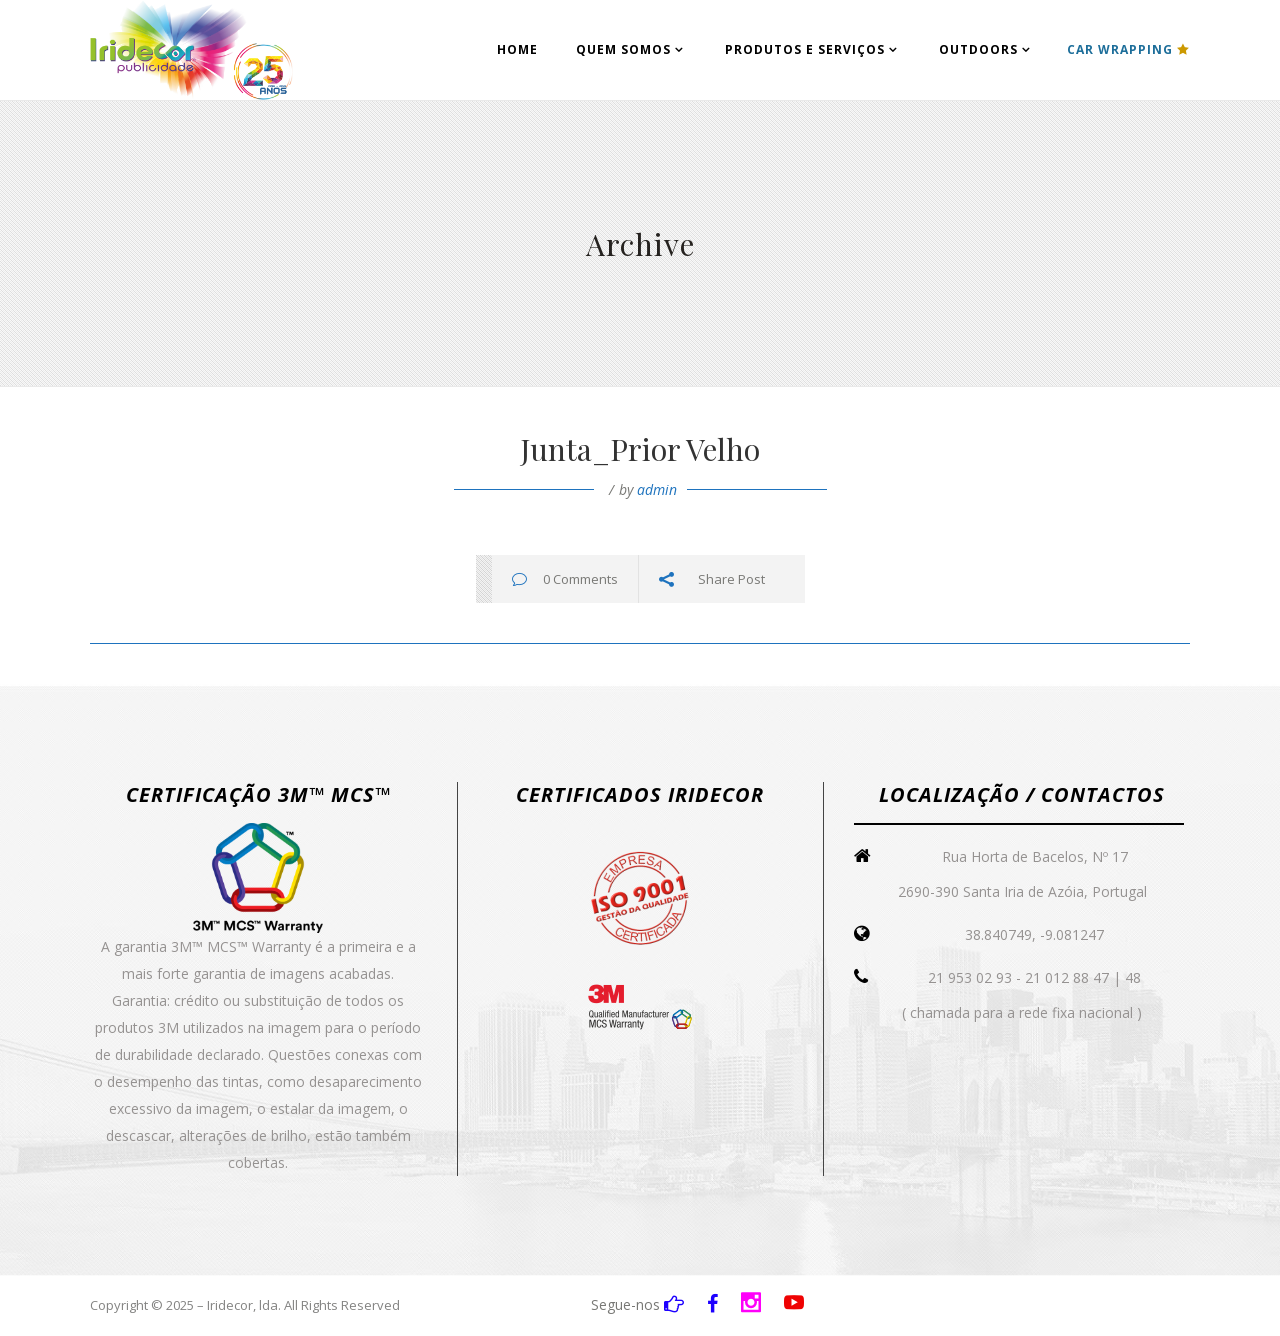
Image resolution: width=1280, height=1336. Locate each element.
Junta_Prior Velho (640, 449)
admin (657, 489)
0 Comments (580, 579)
